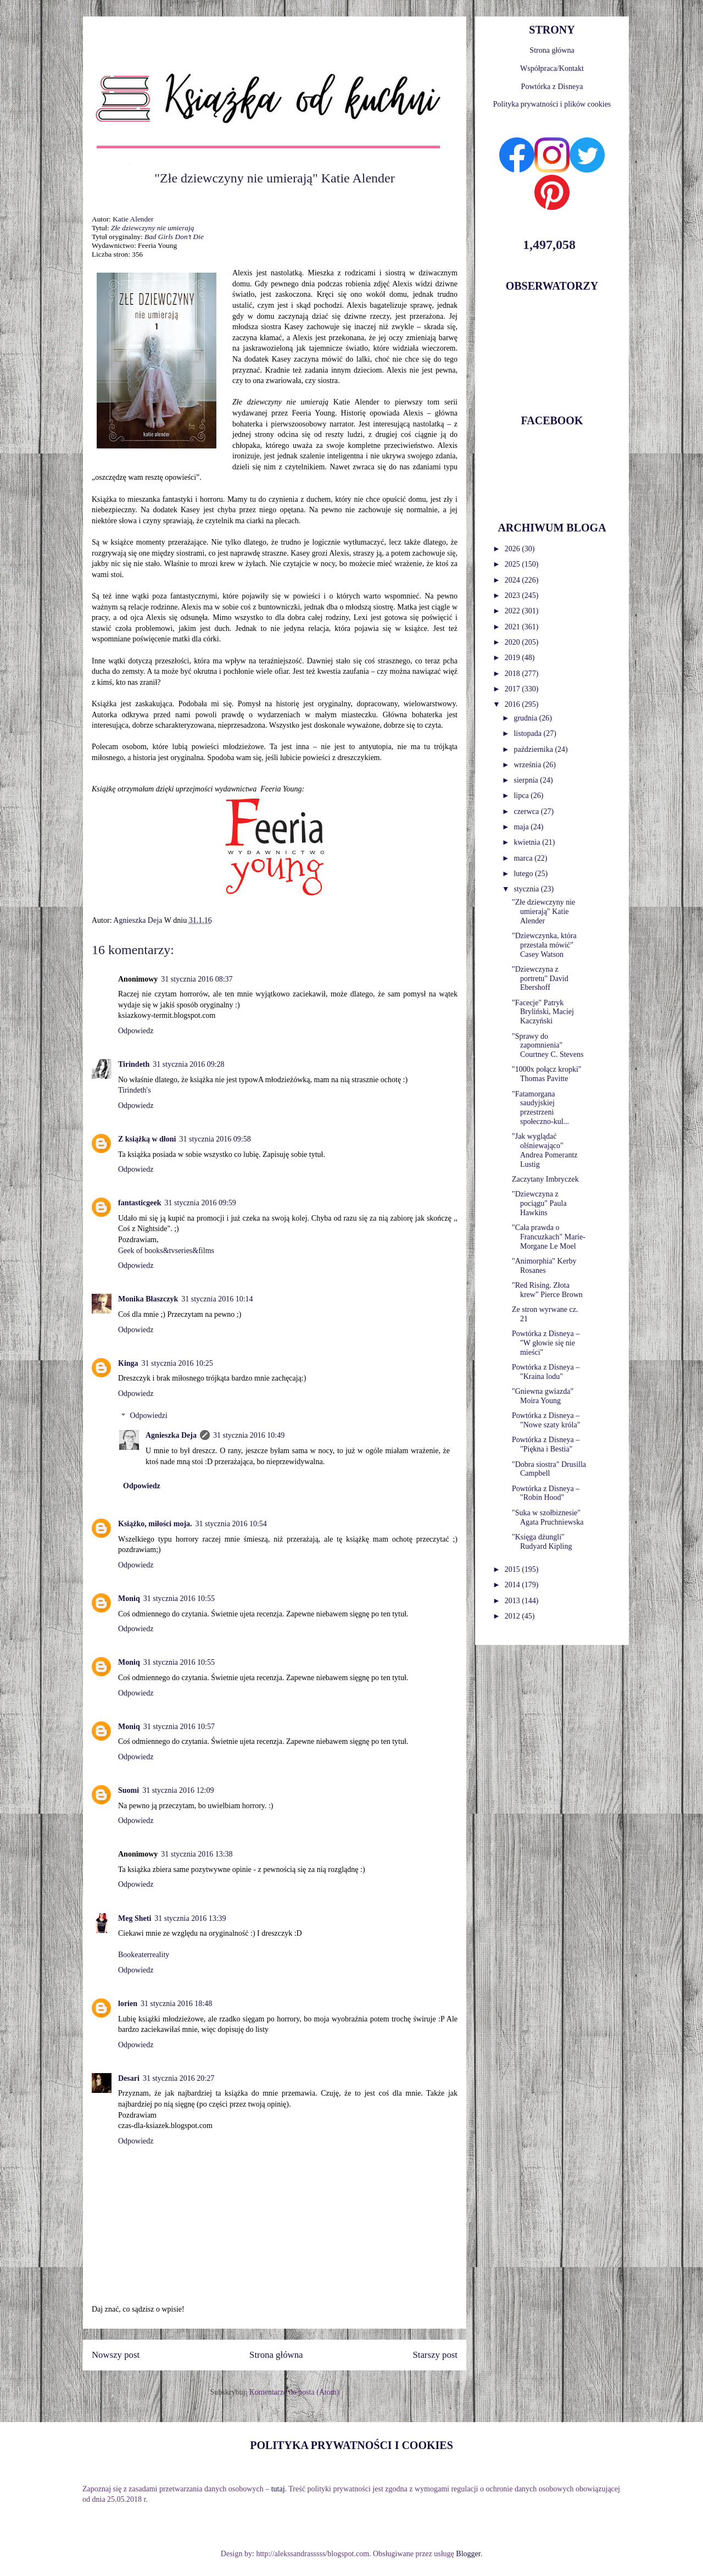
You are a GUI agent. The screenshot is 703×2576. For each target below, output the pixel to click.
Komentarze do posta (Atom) (294, 2392)
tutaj (278, 2489)
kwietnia (528, 842)
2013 (513, 1601)
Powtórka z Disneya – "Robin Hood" (545, 1493)
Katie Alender (133, 219)
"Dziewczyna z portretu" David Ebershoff (540, 978)
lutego (524, 873)
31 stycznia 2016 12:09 (178, 1790)
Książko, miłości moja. (155, 1524)
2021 (513, 627)
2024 (513, 580)
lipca (522, 795)
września (528, 765)
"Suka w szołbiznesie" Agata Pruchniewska (547, 1517)
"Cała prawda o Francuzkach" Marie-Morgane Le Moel (548, 1236)
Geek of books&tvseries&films (166, 1251)
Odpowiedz (136, 1031)
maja (522, 827)
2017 (513, 689)
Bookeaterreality (143, 1955)
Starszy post (434, 2355)
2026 (513, 549)
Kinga (128, 1363)
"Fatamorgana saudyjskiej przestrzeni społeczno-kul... (540, 1108)
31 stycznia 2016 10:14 (217, 1299)
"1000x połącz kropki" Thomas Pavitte (547, 1074)
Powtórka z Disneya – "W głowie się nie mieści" (545, 1342)
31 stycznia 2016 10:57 (179, 1726)
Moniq (129, 1598)
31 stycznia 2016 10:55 (179, 1598)
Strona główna (276, 2355)
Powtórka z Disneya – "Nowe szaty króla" (546, 1420)
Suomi (128, 1790)
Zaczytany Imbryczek (545, 1179)
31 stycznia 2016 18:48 (176, 2003)
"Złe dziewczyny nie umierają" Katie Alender (543, 911)
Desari (129, 2078)
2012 (513, 1616)
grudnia (526, 718)
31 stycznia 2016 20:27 (178, 2078)
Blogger (468, 2554)
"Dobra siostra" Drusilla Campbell (549, 1469)
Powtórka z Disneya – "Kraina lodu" (545, 1372)
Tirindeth (133, 1064)
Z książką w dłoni (147, 1139)
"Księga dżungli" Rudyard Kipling (542, 1541)
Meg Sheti (134, 1918)
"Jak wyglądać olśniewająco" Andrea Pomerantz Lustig (545, 1150)
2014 (513, 1585)
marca (524, 858)
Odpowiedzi (148, 1416)
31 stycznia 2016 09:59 (200, 1203)
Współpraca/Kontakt (552, 68)
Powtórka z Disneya (552, 86)
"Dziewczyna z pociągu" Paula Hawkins (539, 1203)
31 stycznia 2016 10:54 (231, 1524)
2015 (513, 1569)
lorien (127, 2003)
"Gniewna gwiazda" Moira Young (542, 1396)
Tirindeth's (134, 1090)
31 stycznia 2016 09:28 (188, 1064)
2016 (513, 704)
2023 (513, 595)
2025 (513, 564)
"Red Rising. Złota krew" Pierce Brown (547, 1290)
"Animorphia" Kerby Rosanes (544, 1266)
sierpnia (527, 780)
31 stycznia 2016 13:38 (196, 1854)
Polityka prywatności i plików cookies (552, 104)
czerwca (527, 811)
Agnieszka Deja (171, 1435)
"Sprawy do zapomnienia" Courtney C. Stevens (548, 1045)
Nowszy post (116, 2355)
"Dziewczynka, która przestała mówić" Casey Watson (544, 945)
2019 (513, 657)
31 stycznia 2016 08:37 (196, 979)
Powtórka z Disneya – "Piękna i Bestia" (545, 1444)
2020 (513, 642)
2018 (513, 673)
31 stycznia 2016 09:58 (214, 1139)
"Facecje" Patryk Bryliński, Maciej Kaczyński (543, 1012)
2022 (513, 611)
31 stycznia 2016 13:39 (190, 1918)
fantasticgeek (139, 1203)
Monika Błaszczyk (148, 1299)
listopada (528, 733)
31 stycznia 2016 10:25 (177, 1363)
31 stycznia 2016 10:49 (248, 1435)
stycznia (527, 889)
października (534, 749)
